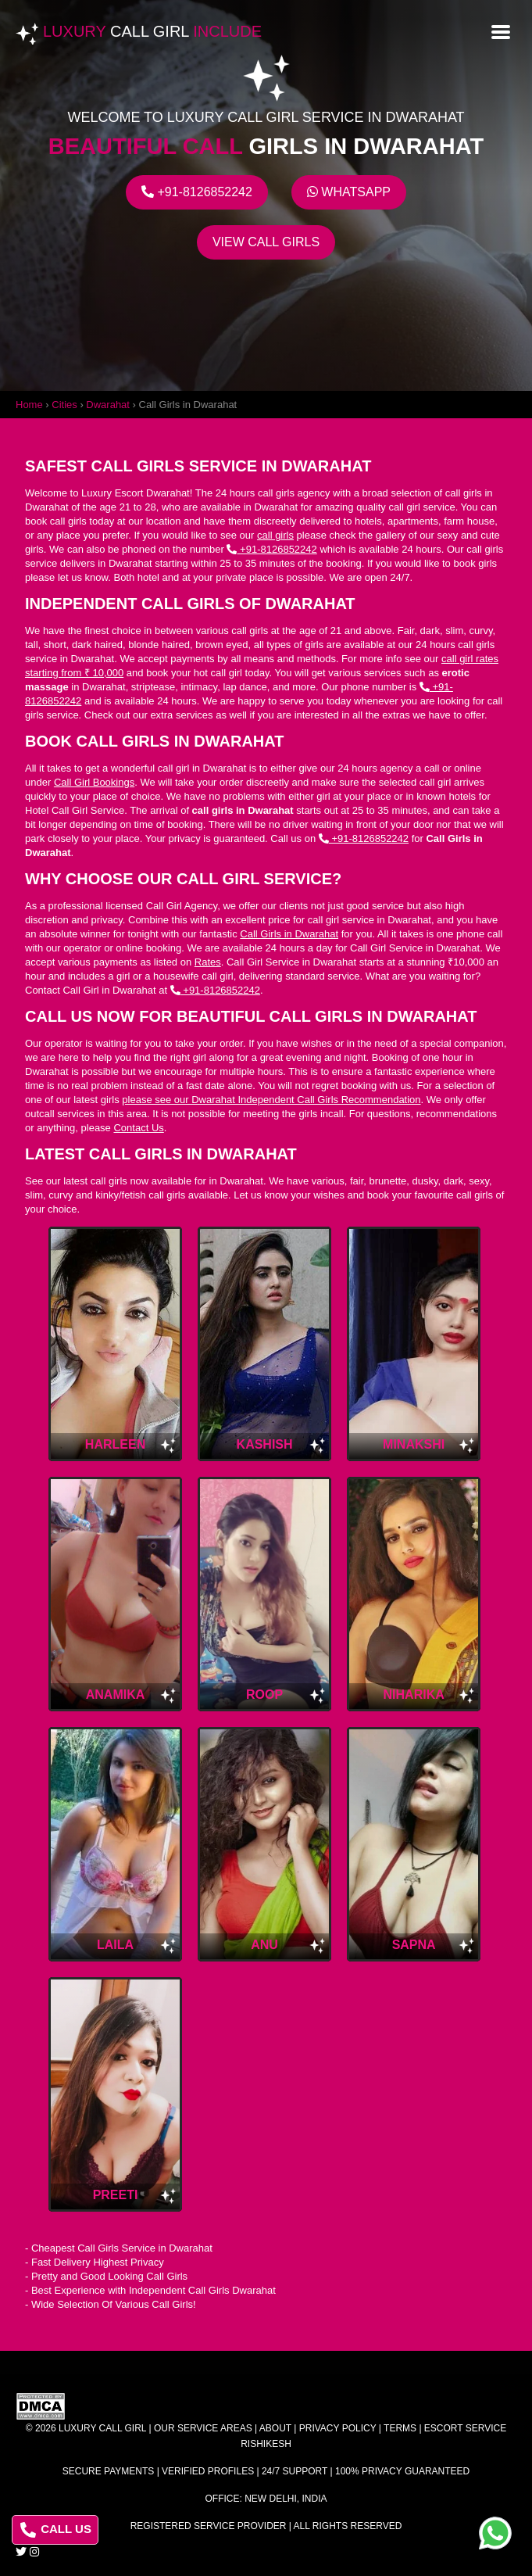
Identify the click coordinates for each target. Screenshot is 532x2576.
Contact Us (138, 1128)
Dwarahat (108, 404)
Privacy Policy (338, 2428)
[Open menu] (500, 30)
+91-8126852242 (196, 192)
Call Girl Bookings (94, 782)
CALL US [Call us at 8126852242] (55, 2529)
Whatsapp (349, 192)
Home (29, 404)
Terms (400, 2428)
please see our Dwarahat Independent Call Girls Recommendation (271, 1099)
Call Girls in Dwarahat (289, 934)
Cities (64, 404)
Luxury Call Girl (102, 2428)
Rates (208, 962)
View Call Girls (266, 242)
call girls (275, 535)
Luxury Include (152, 31)
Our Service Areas (203, 2428)
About (275, 2428)
